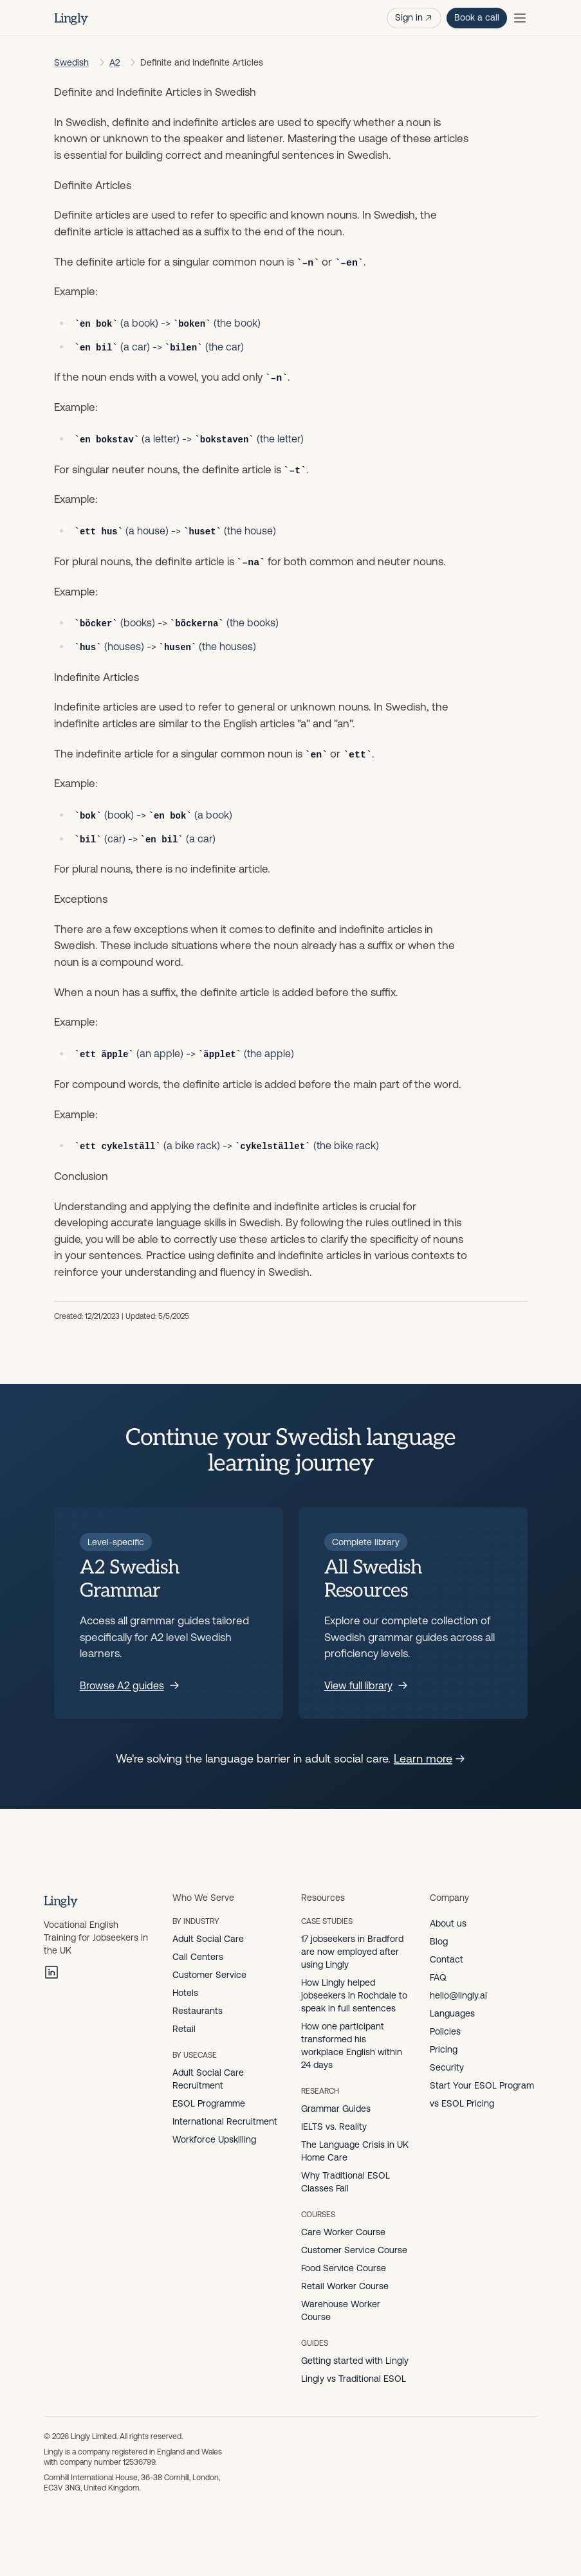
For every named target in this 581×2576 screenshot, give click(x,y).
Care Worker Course (343, 2232)
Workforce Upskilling (214, 2139)
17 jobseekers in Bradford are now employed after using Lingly (352, 1952)
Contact (446, 1959)
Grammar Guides (336, 2108)
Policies (445, 2031)
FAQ (438, 1977)
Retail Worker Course (345, 2286)
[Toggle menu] (520, 18)
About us (448, 1923)
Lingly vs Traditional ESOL (353, 2378)
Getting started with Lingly (355, 2360)
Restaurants (197, 2011)
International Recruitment (224, 2121)
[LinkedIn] (51, 1972)
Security (447, 2067)
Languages (452, 2013)
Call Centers (197, 1957)
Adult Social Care (208, 1939)
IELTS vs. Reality (334, 2126)
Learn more (429, 1758)
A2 (114, 62)
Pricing (443, 2049)
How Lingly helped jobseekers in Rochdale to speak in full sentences (354, 1995)
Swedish (71, 62)
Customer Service (209, 1975)
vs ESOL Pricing (462, 2103)
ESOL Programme (208, 2103)
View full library (366, 1685)
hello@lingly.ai (458, 1995)
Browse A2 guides (130, 1685)
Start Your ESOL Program (482, 2085)
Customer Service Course (354, 2250)
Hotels (185, 1993)
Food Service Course (343, 2268)
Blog (439, 1941)
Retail (184, 2029)
